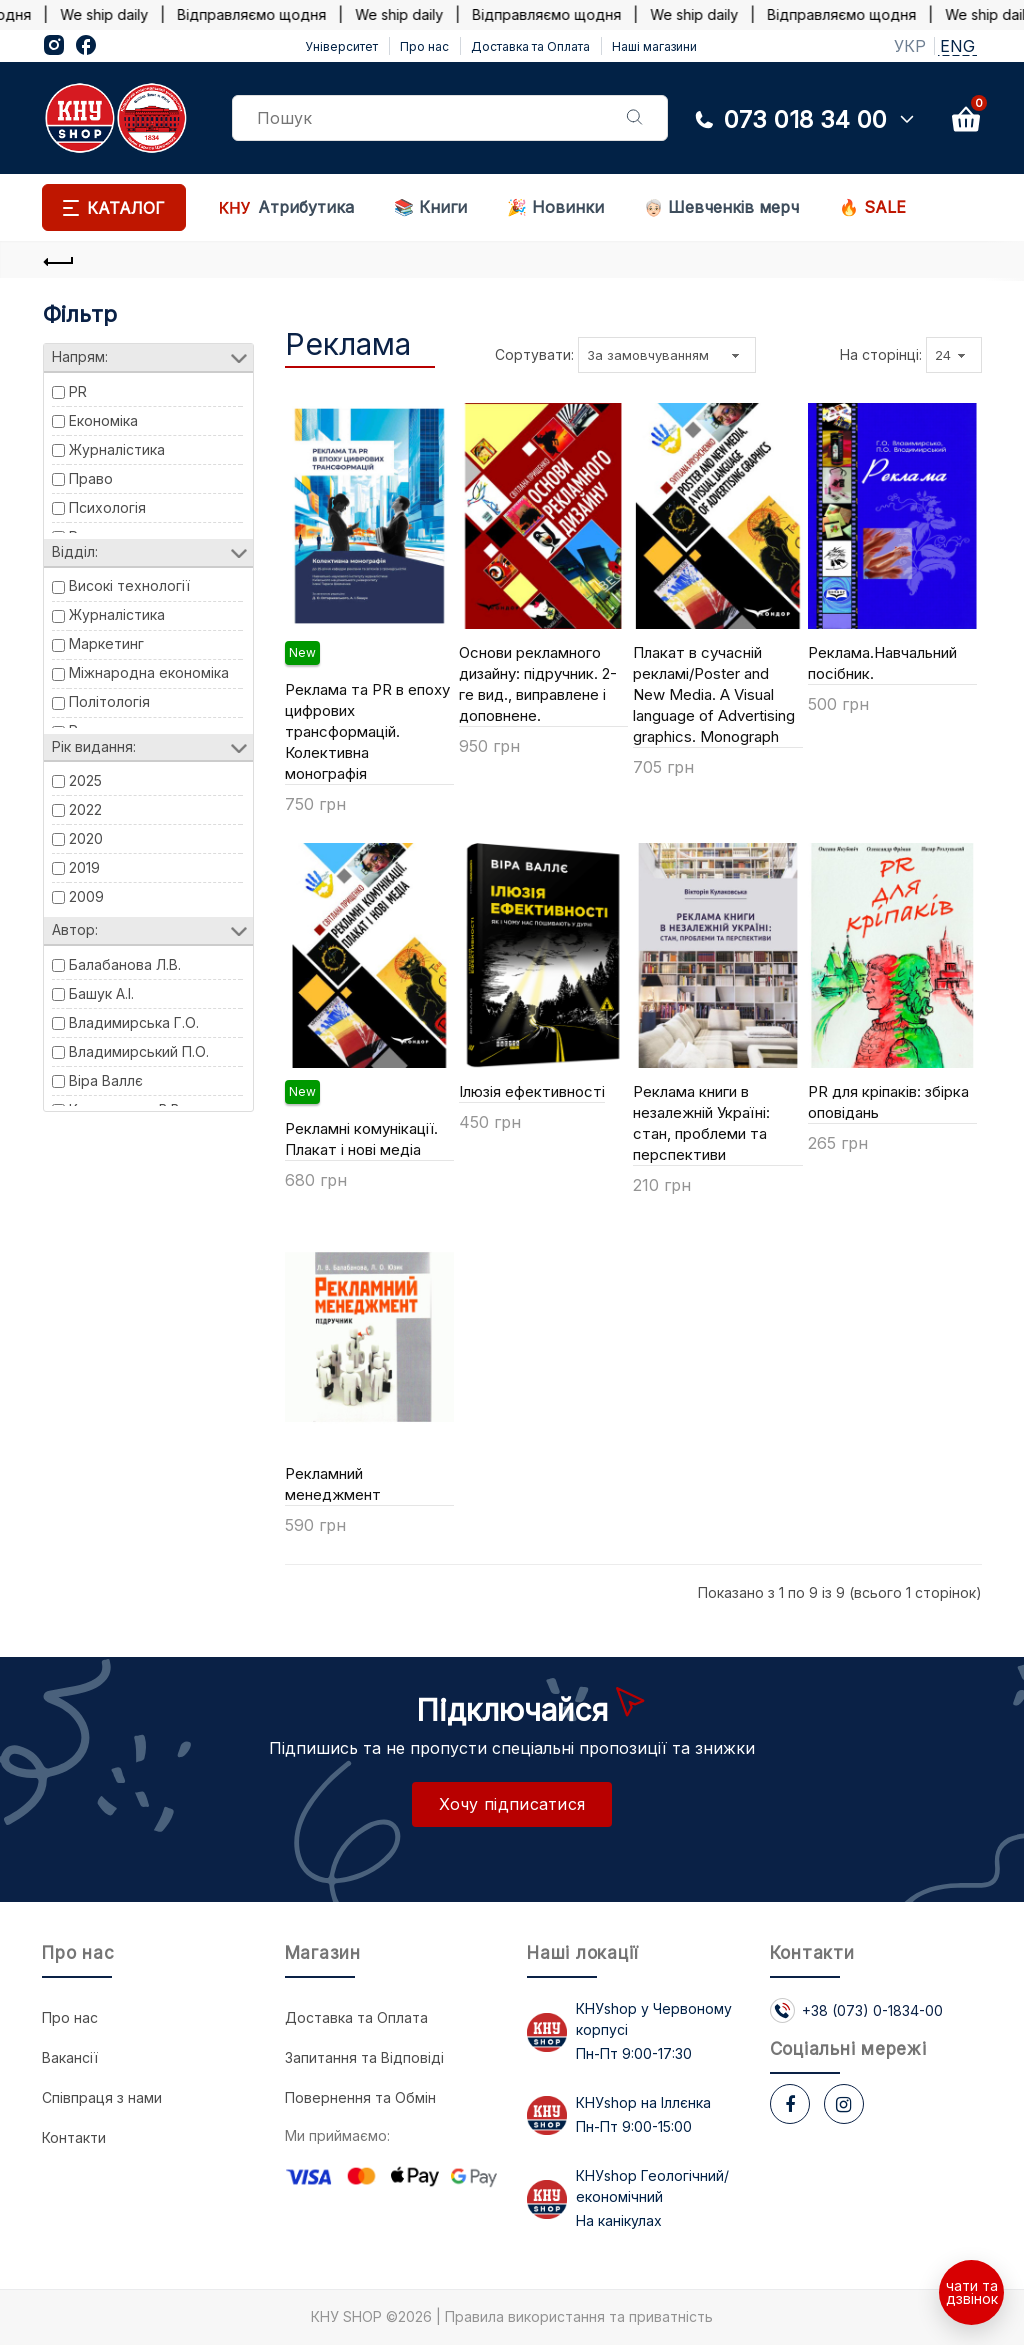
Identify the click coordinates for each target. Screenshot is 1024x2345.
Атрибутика (285, 207)
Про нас (424, 46)
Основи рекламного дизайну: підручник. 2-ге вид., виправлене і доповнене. (538, 684)
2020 (86, 838)
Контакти (74, 2137)
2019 (84, 867)
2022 (85, 809)
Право (91, 478)
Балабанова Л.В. (125, 964)
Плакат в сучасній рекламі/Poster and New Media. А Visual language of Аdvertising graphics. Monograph (714, 694)
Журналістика (117, 449)
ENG (957, 46)
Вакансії (70, 2057)
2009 (86, 896)
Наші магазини (654, 46)
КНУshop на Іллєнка (643, 2102)
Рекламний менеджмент (333, 1484)
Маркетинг (106, 643)
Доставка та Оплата (530, 46)
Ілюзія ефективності (532, 1091)
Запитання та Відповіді (364, 2057)
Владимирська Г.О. (134, 1022)
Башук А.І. (101, 993)
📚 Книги (430, 207)
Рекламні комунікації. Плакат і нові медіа (361, 1139)
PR (78, 391)
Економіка (103, 420)
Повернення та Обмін (360, 2097)
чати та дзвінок (972, 2292)
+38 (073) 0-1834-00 (872, 2010)
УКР (910, 46)
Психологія (107, 507)
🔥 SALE (872, 207)
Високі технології (129, 585)
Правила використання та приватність (579, 2316)
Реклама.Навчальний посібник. (882, 663)
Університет (341, 46)
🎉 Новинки (555, 207)
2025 (85, 780)
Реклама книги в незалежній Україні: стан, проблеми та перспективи (701, 1123)
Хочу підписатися (512, 1804)
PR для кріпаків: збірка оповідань (888, 1102)
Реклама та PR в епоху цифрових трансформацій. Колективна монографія (367, 731)
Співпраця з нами (102, 2097)
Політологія (109, 701)
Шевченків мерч (721, 207)
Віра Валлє (106, 1080)
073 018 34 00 (789, 119)
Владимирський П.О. (139, 1051)
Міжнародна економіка (149, 672)
